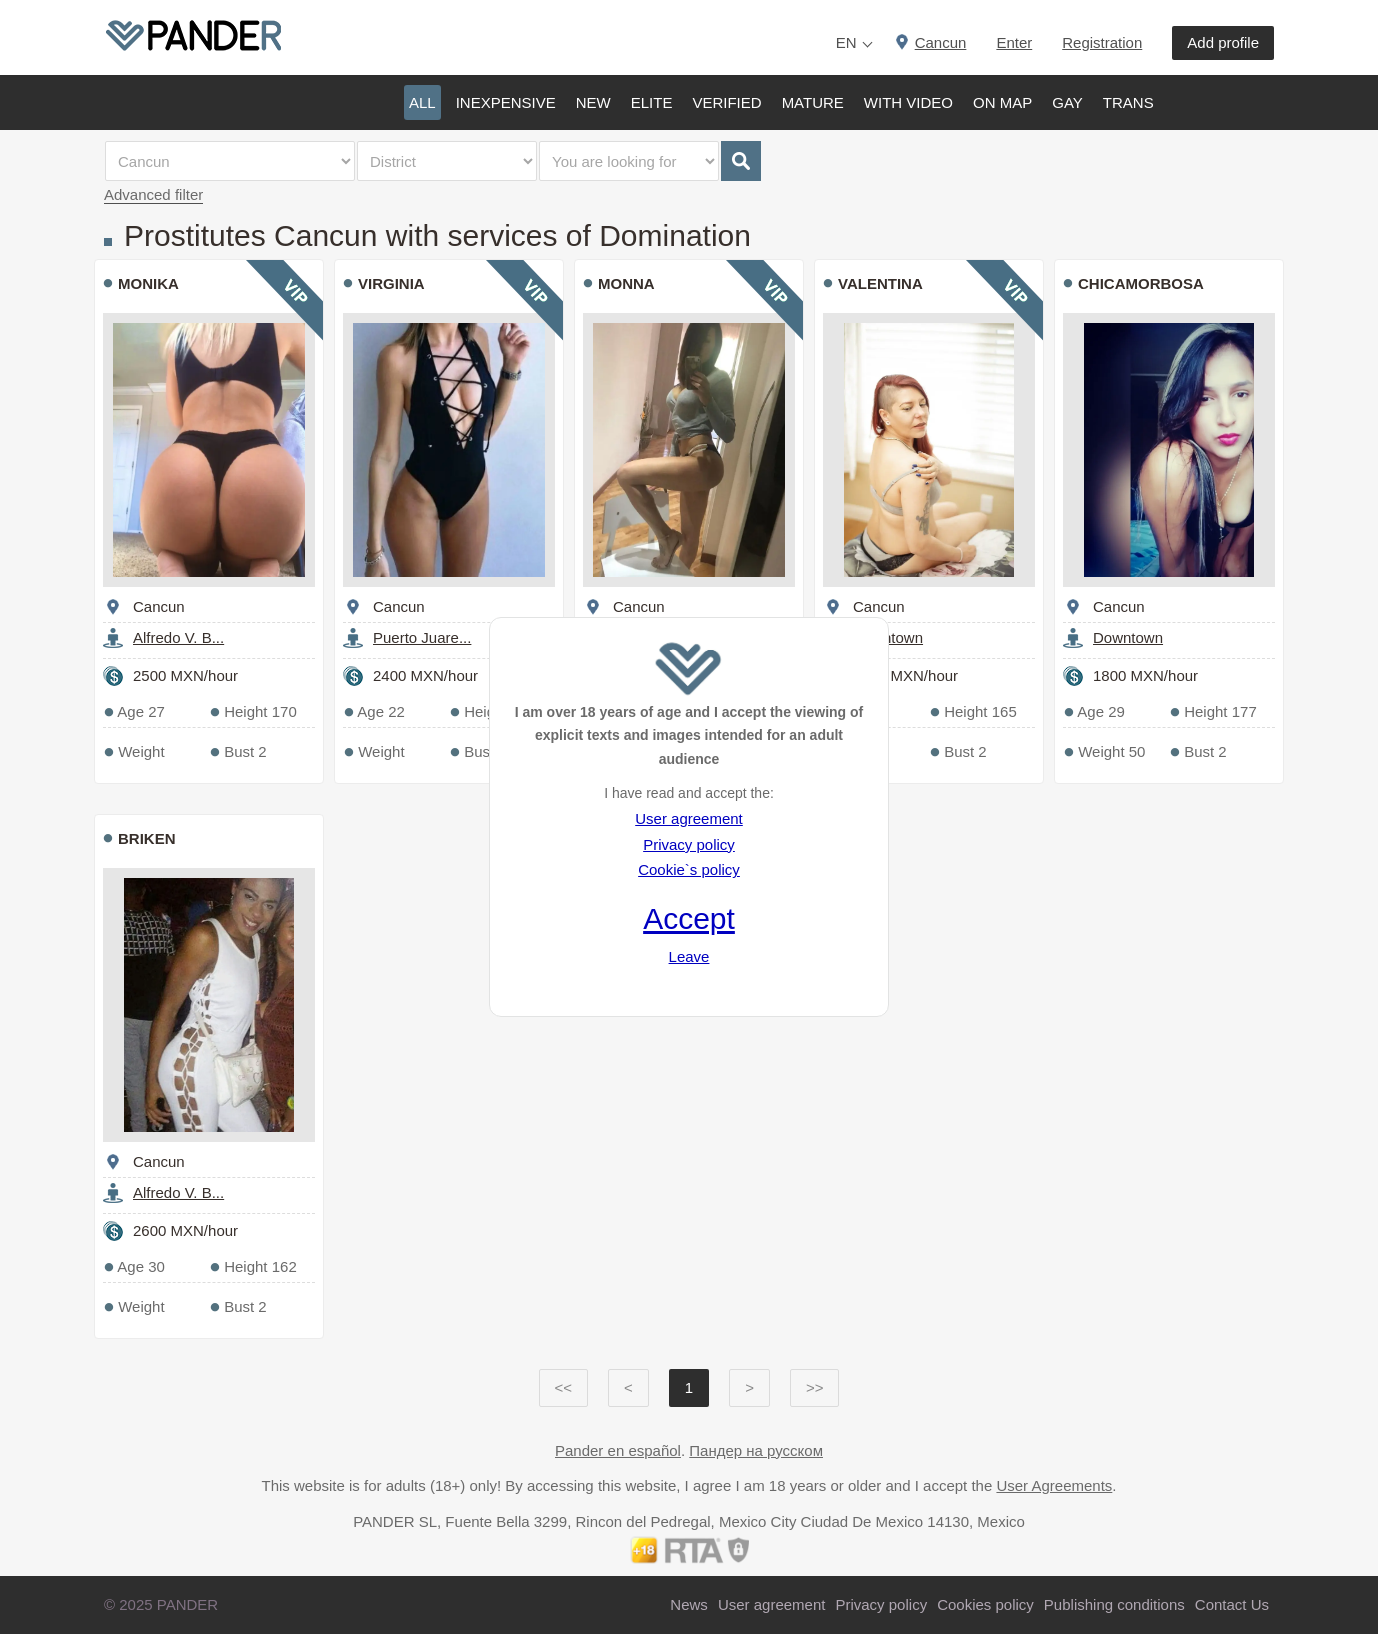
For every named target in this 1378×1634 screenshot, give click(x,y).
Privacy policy (689, 844)
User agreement (689, 818)
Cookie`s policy (689, 869)
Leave (689, 956)
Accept (689, 918)
